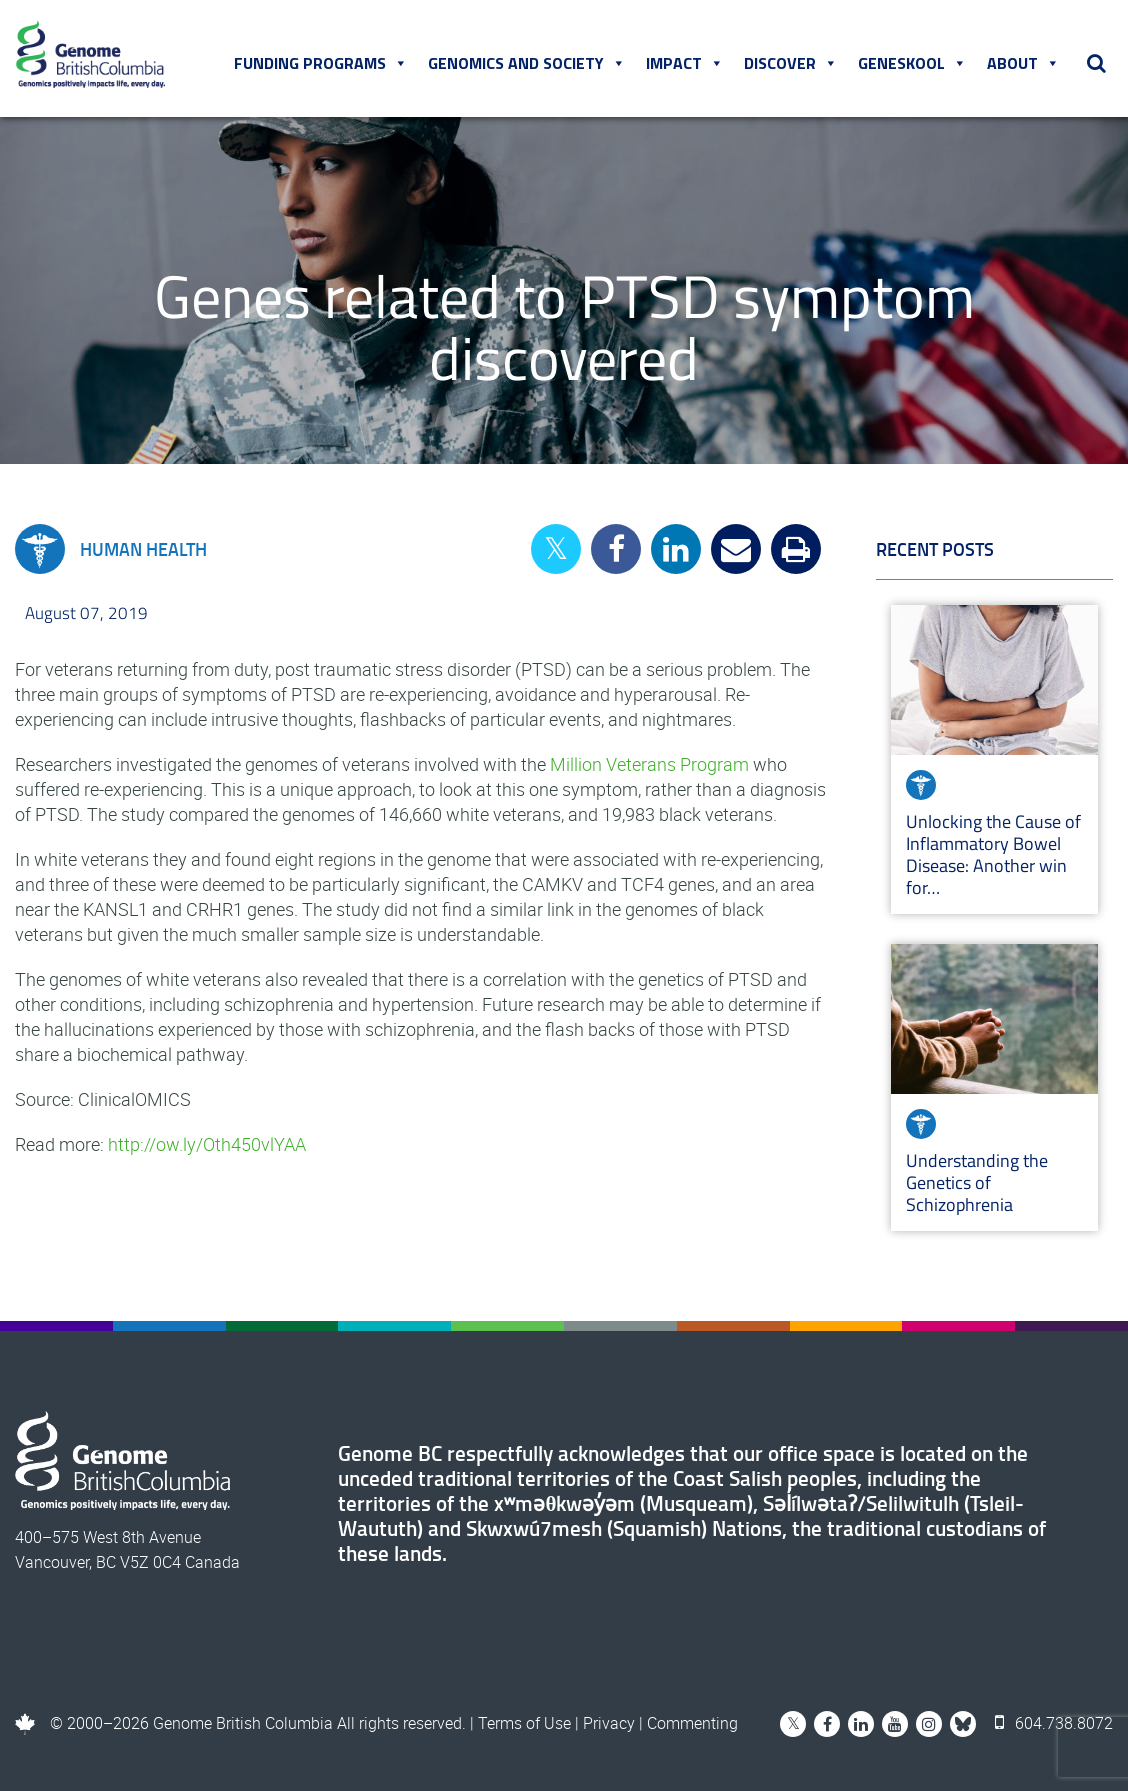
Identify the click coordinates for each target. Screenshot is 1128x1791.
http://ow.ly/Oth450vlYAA (207, 1144)
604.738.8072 (1054, 1723)
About (1023, 63)
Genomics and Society (527, 63)
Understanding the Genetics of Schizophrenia (977, 1182)
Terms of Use (524, 1723)
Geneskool (912, 63)
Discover (791, 63)
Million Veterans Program (649, 764)
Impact (685, 63)
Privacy (609, 1723)
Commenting (692, 1723)
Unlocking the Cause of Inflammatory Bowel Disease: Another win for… (993, 854)
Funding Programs (321, 63)
